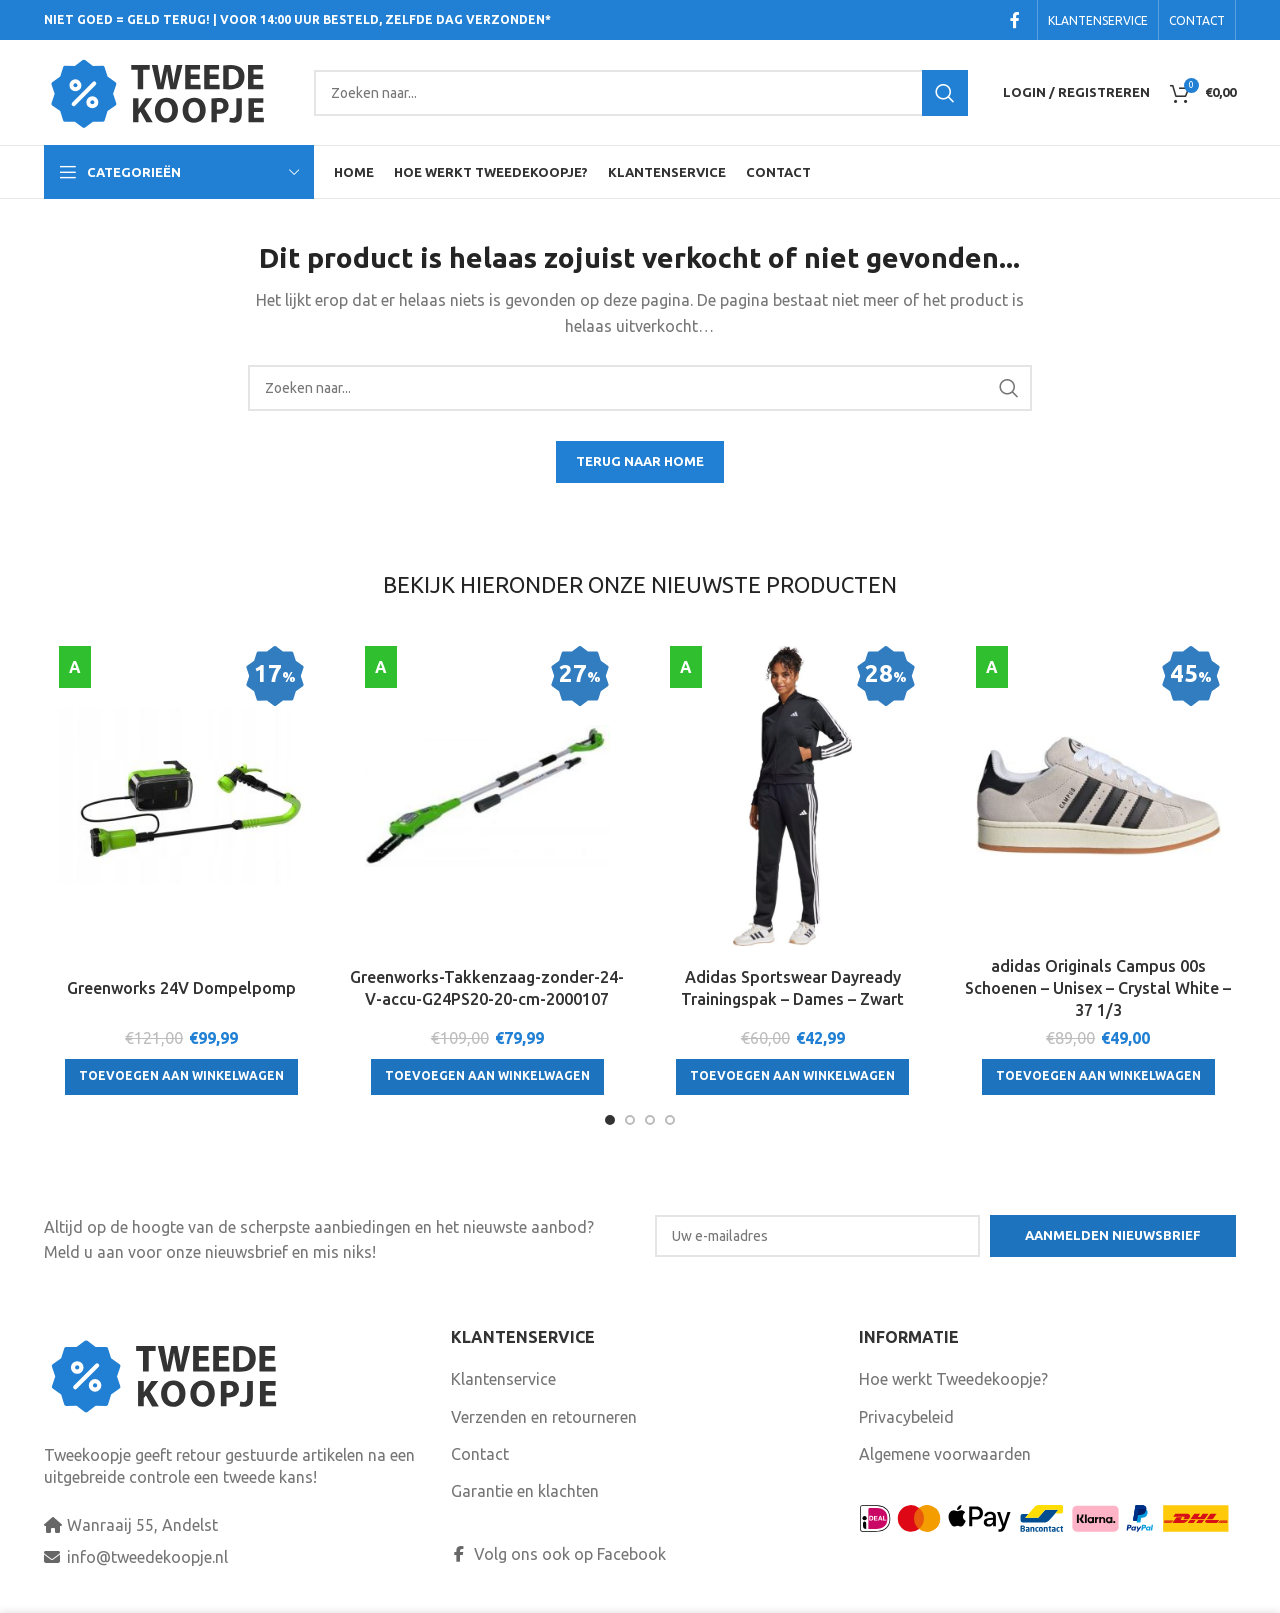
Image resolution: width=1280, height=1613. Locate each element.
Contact (480, 1454)
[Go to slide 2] (630, 1120)
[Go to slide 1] (610, 1120)
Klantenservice (503, 1379)
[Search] (641, 93)
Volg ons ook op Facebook (558, 1554)
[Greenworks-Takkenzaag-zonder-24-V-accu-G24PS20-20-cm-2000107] (488, 796)
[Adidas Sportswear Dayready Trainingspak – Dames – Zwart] (793, 796)
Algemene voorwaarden (945, 1454)
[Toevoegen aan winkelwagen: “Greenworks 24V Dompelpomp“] (181, 1077)
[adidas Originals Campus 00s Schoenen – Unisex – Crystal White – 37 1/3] (1099, 796)
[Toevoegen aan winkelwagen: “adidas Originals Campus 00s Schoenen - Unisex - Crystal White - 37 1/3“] (1098, 1077)
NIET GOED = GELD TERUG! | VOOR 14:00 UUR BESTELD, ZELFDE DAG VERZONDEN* (297, 19)
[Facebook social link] (1015, 20)
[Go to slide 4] (670, 1120)
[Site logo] (169, 91)
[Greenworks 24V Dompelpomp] (182, 796)
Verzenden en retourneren (544, 1417)
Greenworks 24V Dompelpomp (181, 988)
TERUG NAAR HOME (640, 461)
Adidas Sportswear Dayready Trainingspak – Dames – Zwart (792, 988)
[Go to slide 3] (650, 1120)
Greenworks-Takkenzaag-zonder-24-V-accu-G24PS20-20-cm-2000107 (487, 988)
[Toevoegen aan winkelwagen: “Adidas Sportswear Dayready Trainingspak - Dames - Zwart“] (792, 1077)
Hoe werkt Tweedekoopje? (953, 1379)
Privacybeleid (906, 1417)
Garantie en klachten (525, 1491)
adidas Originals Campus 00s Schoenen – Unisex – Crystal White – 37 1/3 (1098, 988)
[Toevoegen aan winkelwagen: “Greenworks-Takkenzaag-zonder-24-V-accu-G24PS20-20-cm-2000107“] (487, 1077)
